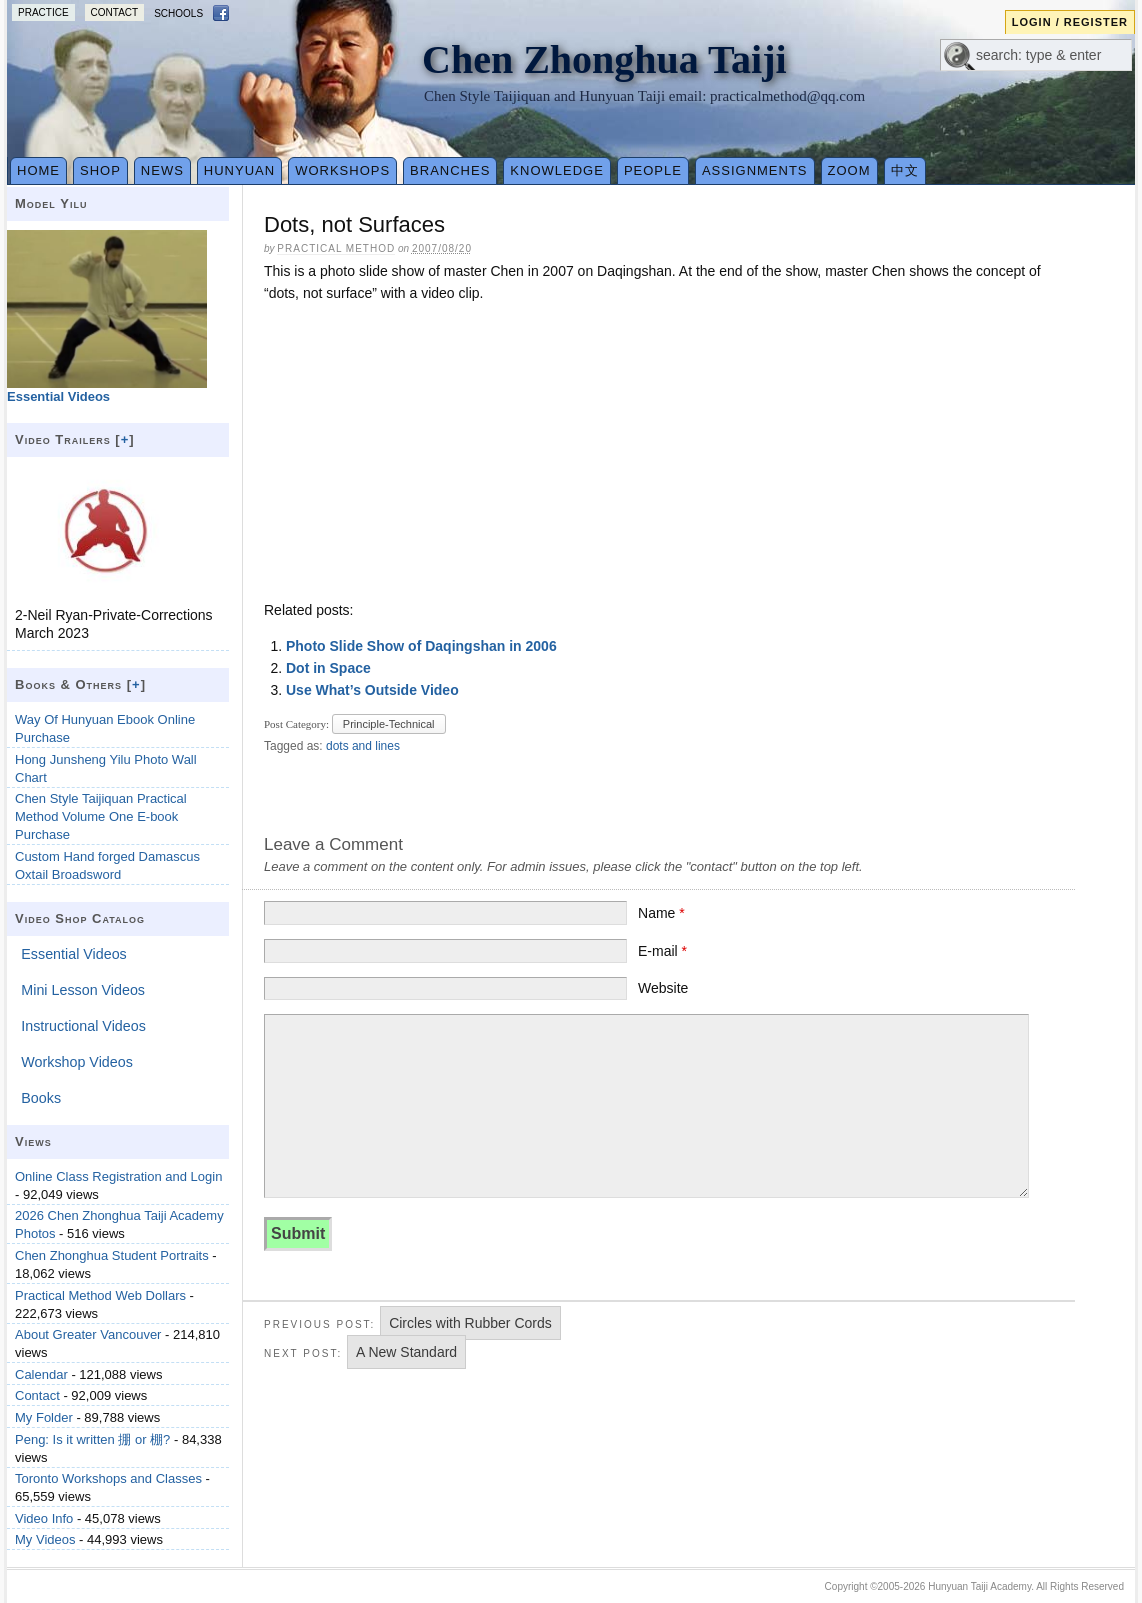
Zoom (849, 170)
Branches (450, 170)
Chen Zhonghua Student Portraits (112, 1255)
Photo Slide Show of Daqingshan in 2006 (421, 646)
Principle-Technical (389, 724)
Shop (100, 170)
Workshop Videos (77, 1062)
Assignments (755, 170)
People (653, 170)
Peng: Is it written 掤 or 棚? (92, 1439)
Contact (115, 12)
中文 (905, 170)
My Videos (45, 1539)
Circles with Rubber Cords (470, 1323)
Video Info (44, 1518)
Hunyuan (239, 170)
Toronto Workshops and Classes (108, 1478)
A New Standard (406, 1352)
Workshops (342, 170)
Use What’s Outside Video (372, 690)
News (162, 170)
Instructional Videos (83, 1026)
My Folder (44, 1417)
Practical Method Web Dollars (100, 1295)
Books (41, 1098)
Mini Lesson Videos (83, 990)
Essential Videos (73, 954)
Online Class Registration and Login (118, 1176)
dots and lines (363, 746)
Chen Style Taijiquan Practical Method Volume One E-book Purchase (101, 816)
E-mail (662, 951)
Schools (178, 13)
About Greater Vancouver (88, 1334)
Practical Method (336, 248)
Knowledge (557, 170)
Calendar (41, 1374)
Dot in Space (328, 668)
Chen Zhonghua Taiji (604, 59)
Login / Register (1070, 22)
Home (38, 170)
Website (663, 988)
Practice (43, 12)
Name (661, 913)
